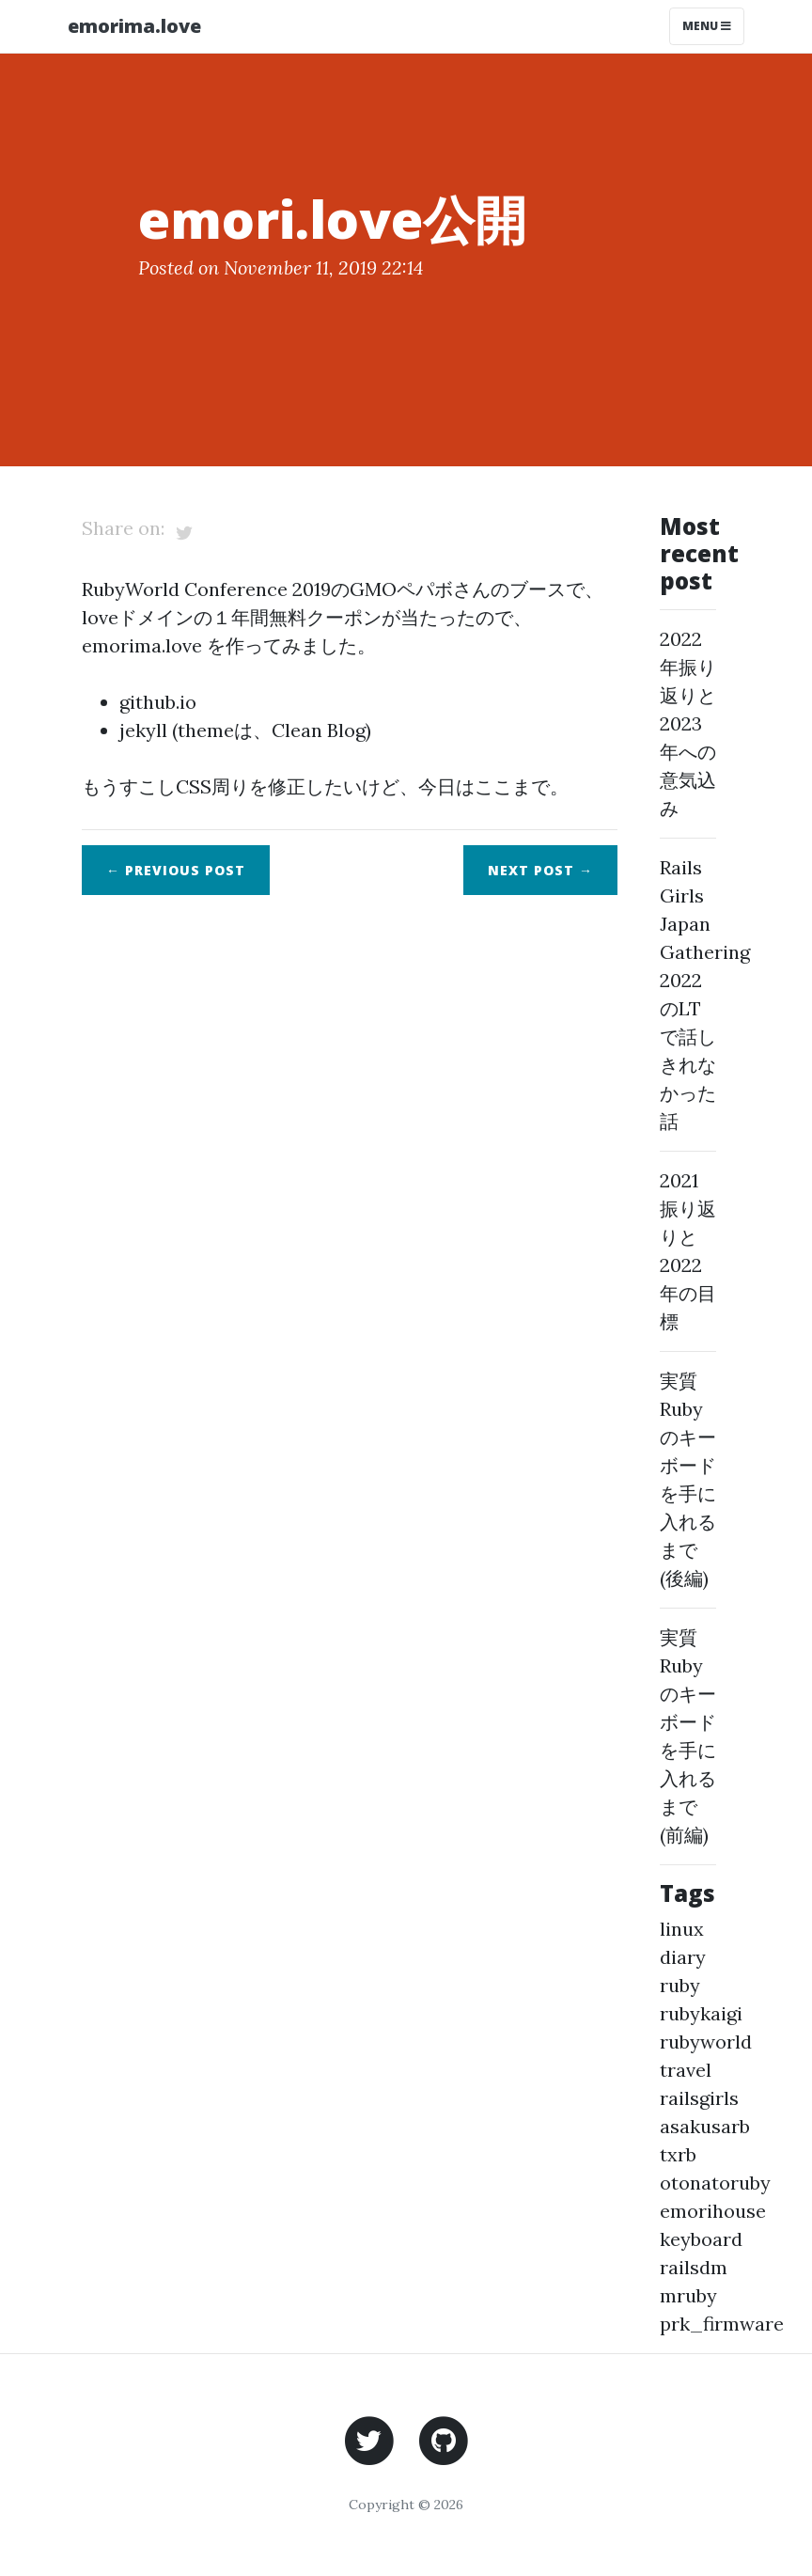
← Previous (175, 870)
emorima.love (134, 26)
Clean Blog (319, 730)
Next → (540, 870)
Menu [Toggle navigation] (706, 26)
